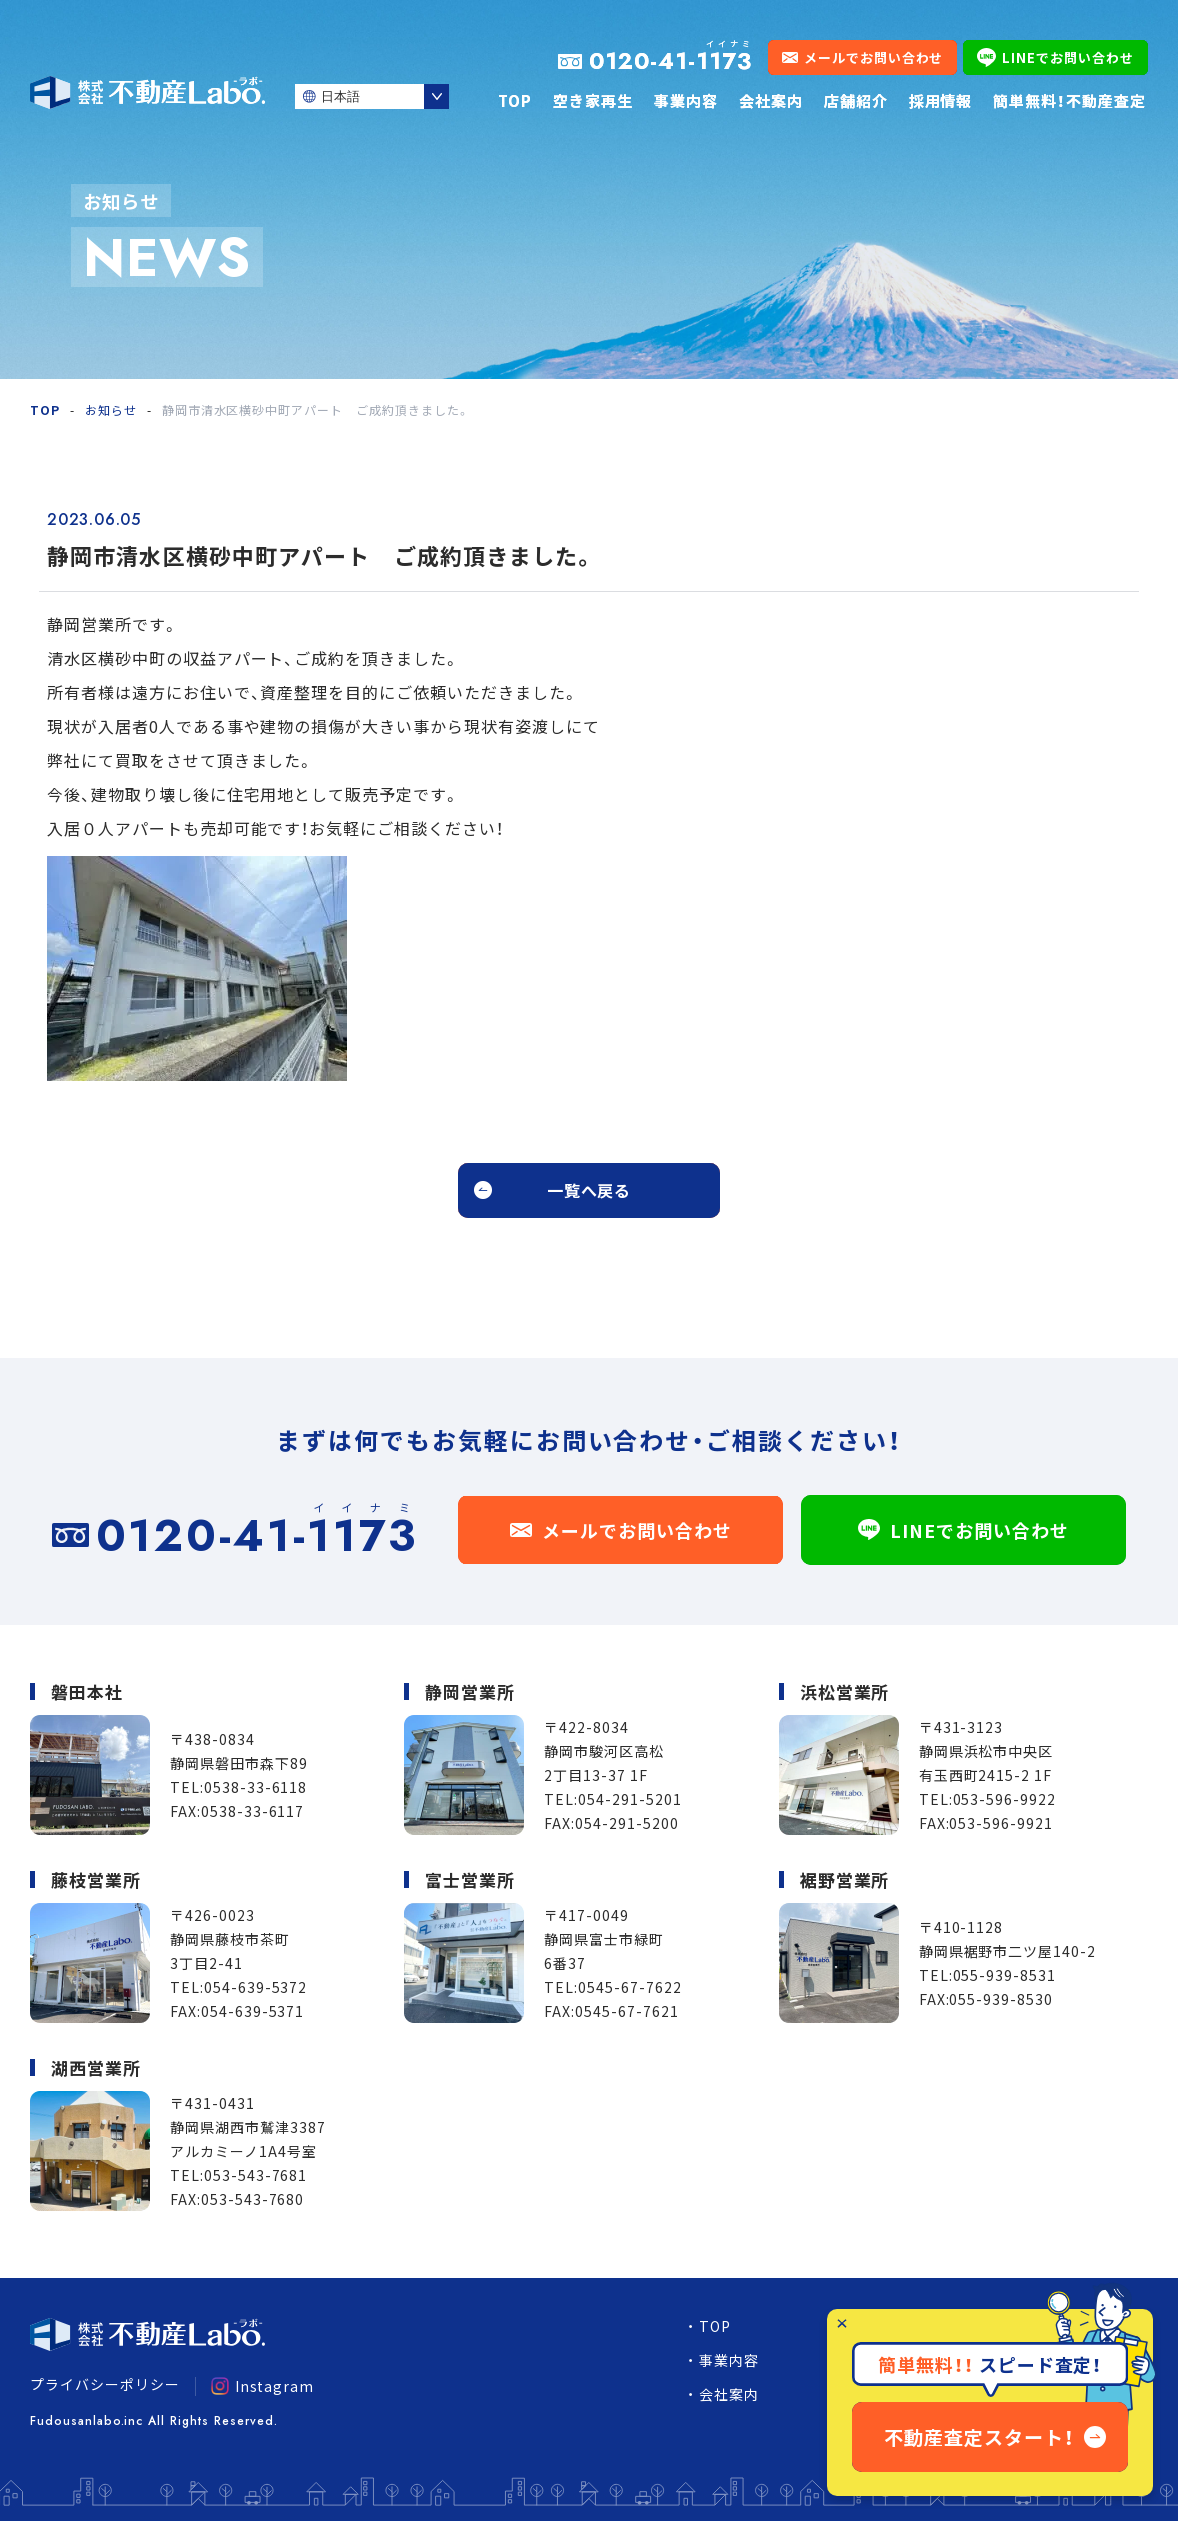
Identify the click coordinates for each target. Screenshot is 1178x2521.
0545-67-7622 (630, 1987)
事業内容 (686, 100)
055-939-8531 (1005, 1975)
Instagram (263, 2386)
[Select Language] (372, 96)
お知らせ (111, 409)
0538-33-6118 (256, 1787)
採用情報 (941, 100)
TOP (515, 100)
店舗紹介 (856, 100)
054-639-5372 (256, 1987)
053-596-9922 (1005, 1799)
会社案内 (771, 100)
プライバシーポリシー (105, 2384)
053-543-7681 (256, 2175)
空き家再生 (593, 100)
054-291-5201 (630, 1799)
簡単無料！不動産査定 (1069, 100)
